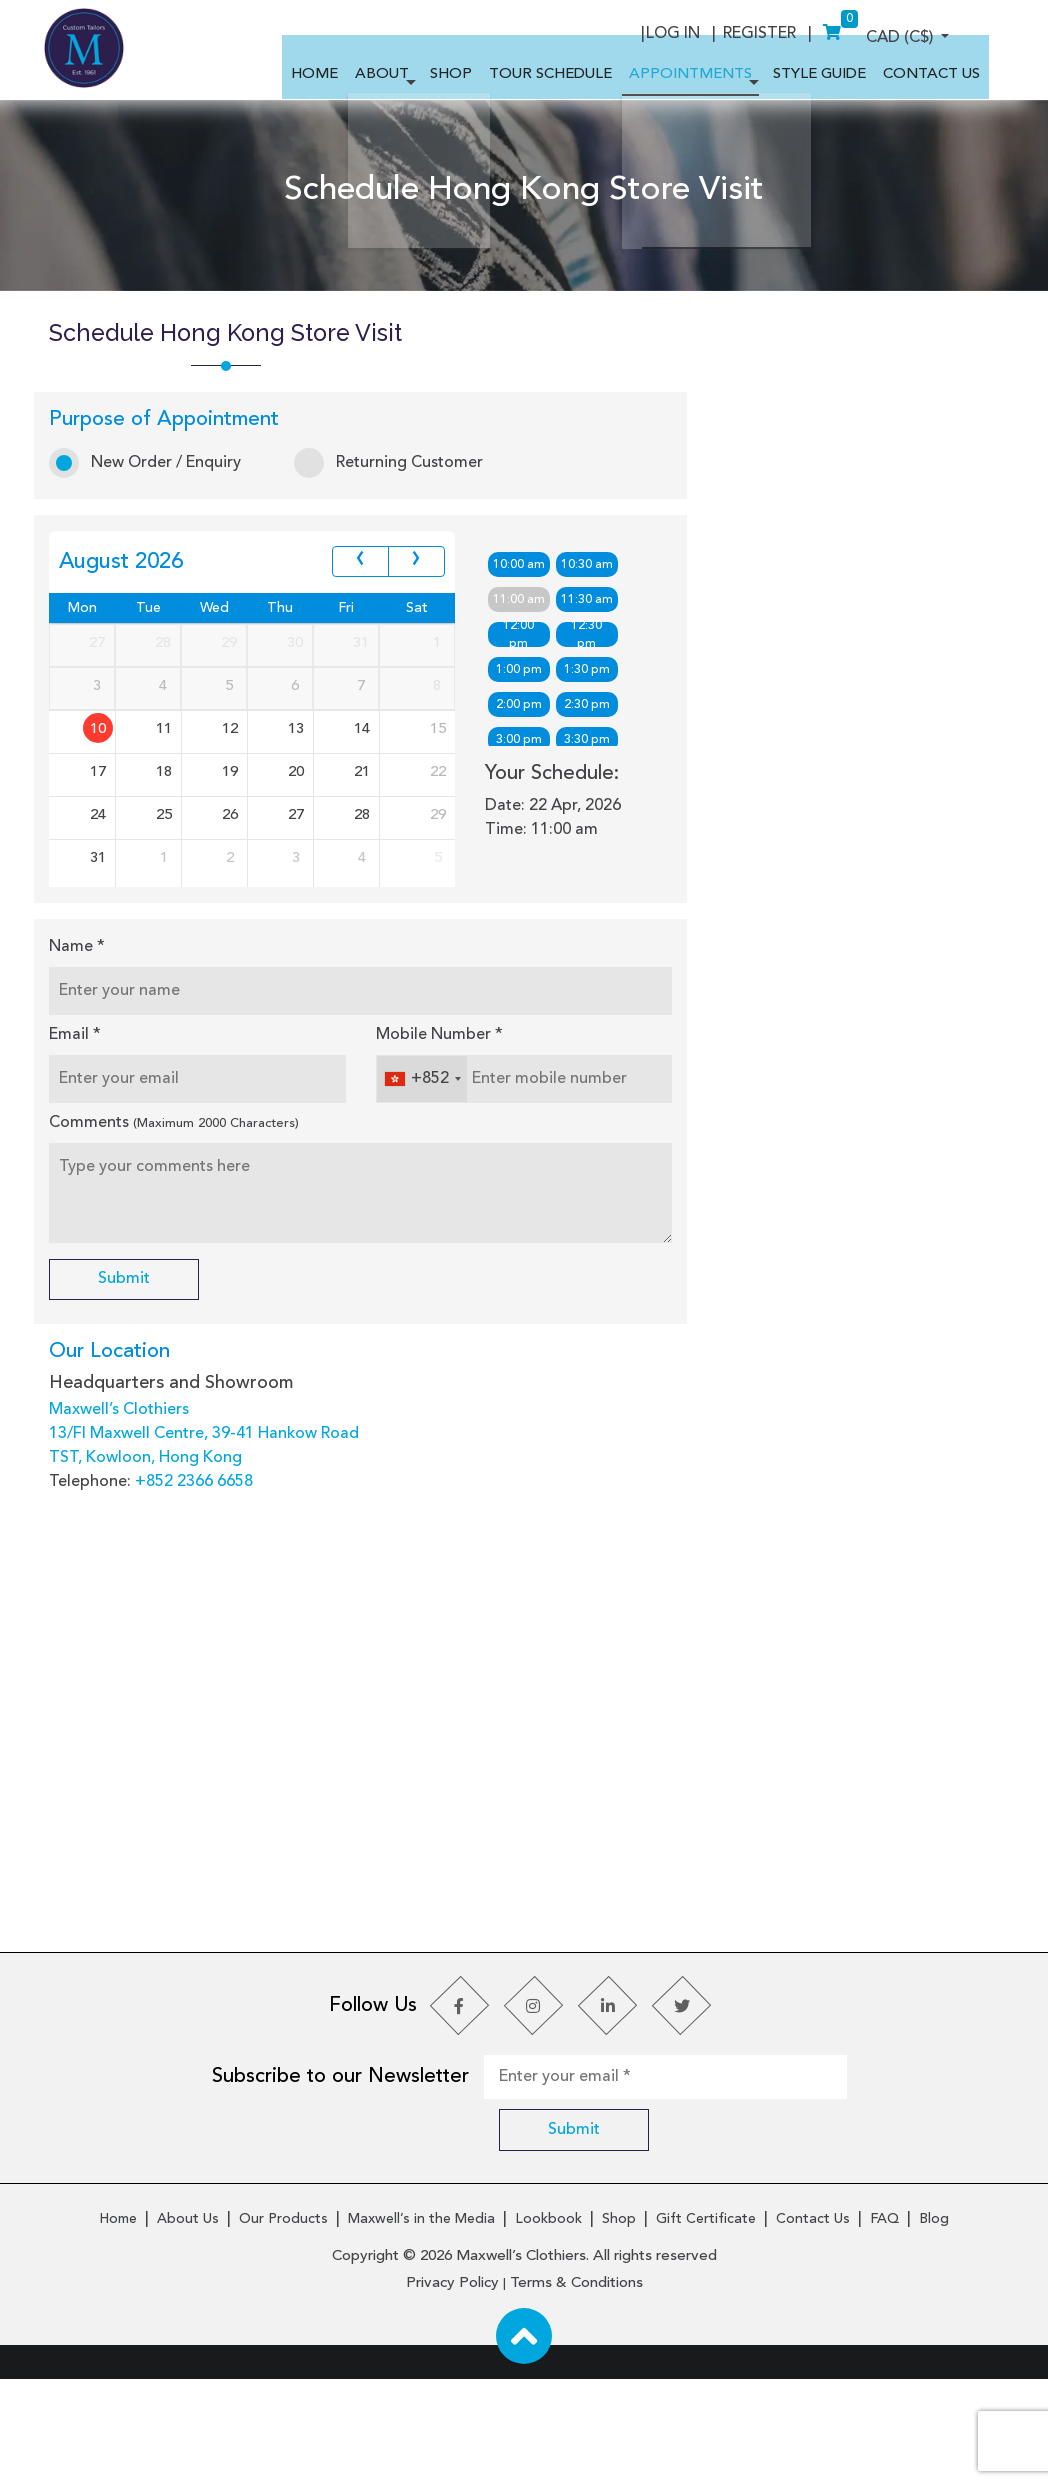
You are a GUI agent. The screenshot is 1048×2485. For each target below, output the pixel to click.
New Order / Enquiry (155, 548)
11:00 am (522, 671)
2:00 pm (522, 776)
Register (904, 29)
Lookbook (548, 2330)
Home (118, 2330)
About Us (188, 2330)
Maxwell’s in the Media (421, 2330)
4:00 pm (522, 846)
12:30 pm (593, 705)
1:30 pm (594, 741)
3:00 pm (522, 811)
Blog (934, 2330)
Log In (811, 29)
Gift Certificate (706, 2330)
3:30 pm (594, 811)
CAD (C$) (706, 29)
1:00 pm (522, 741)
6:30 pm (594, 916)
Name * (87, 1089)
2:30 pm (594, 776)
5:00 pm (522, 881)
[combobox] (425, 1221)
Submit (134, 1422)
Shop (619, 2330)
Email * (85, 1177)
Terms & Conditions (576, 2389)
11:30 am (594, 671)
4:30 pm (594, 846)
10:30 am (594, 636)
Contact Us (813, 2330)
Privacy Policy (452, 2389)
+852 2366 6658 (204, 1627)
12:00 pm (521, 705)
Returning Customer (398, 548)
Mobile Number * (442, 1177)
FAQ (884, 2330)
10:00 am (522, 636)
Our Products (283, 2330)
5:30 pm (594, 881)
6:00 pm (522, 916)
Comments (184, 1265)
